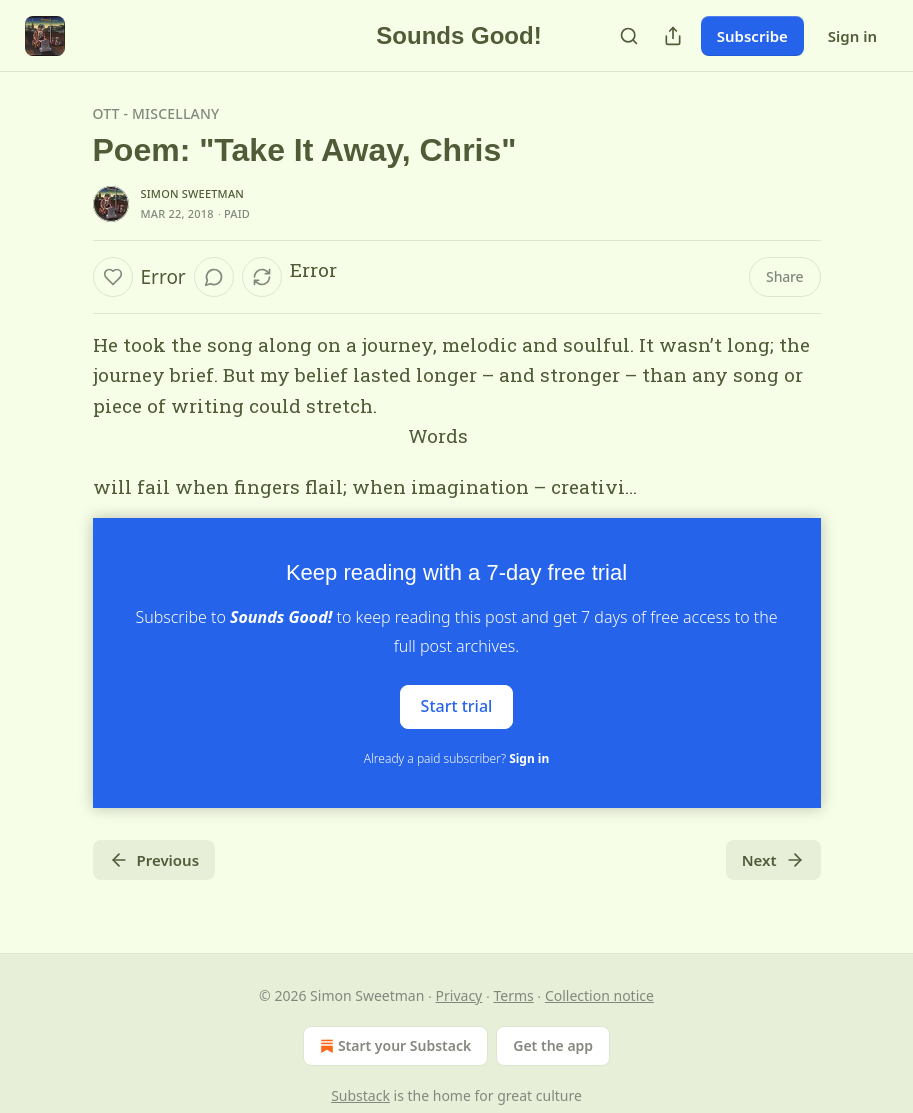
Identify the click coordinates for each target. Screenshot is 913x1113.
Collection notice (599, 995)
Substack (360, 1095)
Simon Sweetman (193, 193)
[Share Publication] (673, 36)
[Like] (113, 277)
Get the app (553, 1045)
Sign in (852, 36)
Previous (154, 860)
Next (773, 860)
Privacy (459, 995)
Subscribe (752, 36)
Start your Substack (393, 1046)
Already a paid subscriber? (456, 758)
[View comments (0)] (214, 277)
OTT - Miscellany (156, 113)
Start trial (457, 706)
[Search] (629, 36)
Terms (513, 995)
